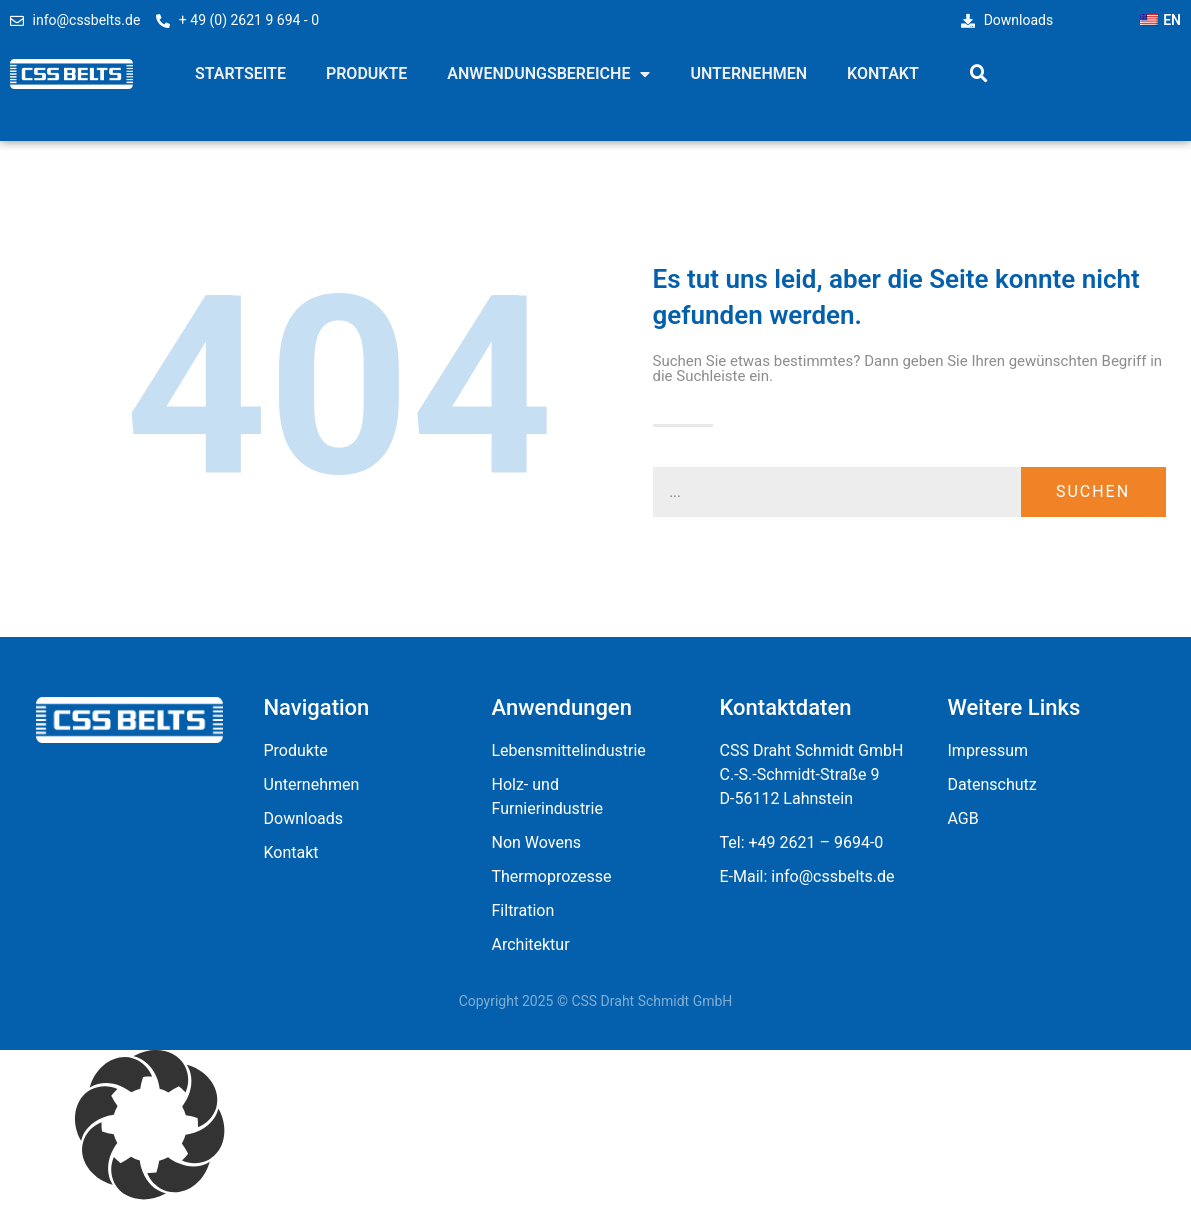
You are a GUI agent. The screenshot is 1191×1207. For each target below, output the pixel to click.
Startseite (240, 73)
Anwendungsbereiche (548, 74)
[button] (979, 74)
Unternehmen (748, 73)
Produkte (366, 73)
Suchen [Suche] (1093, 491)
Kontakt (883, 73)
